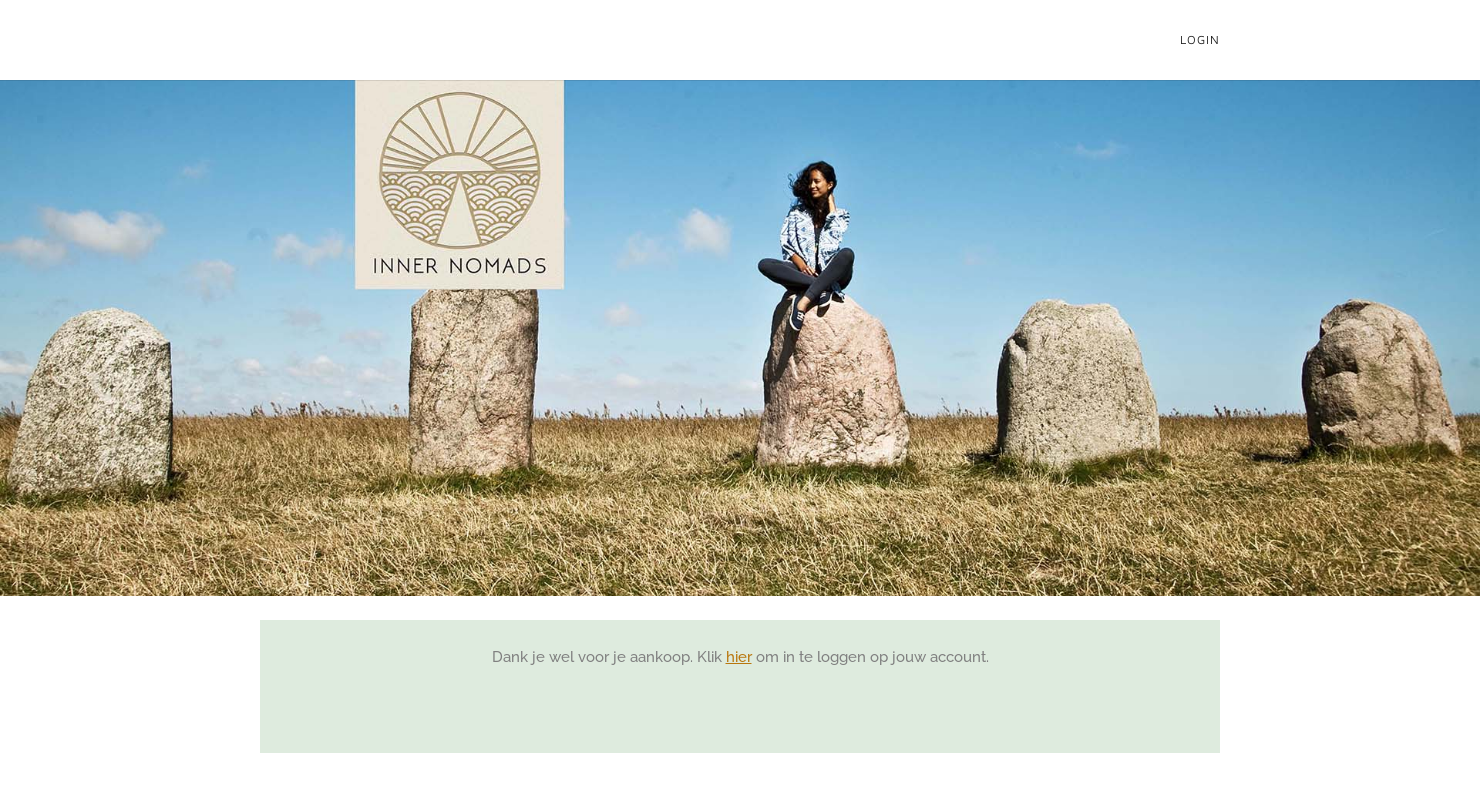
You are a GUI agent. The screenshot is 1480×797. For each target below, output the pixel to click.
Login (1200, 40)
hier (739, 657)
